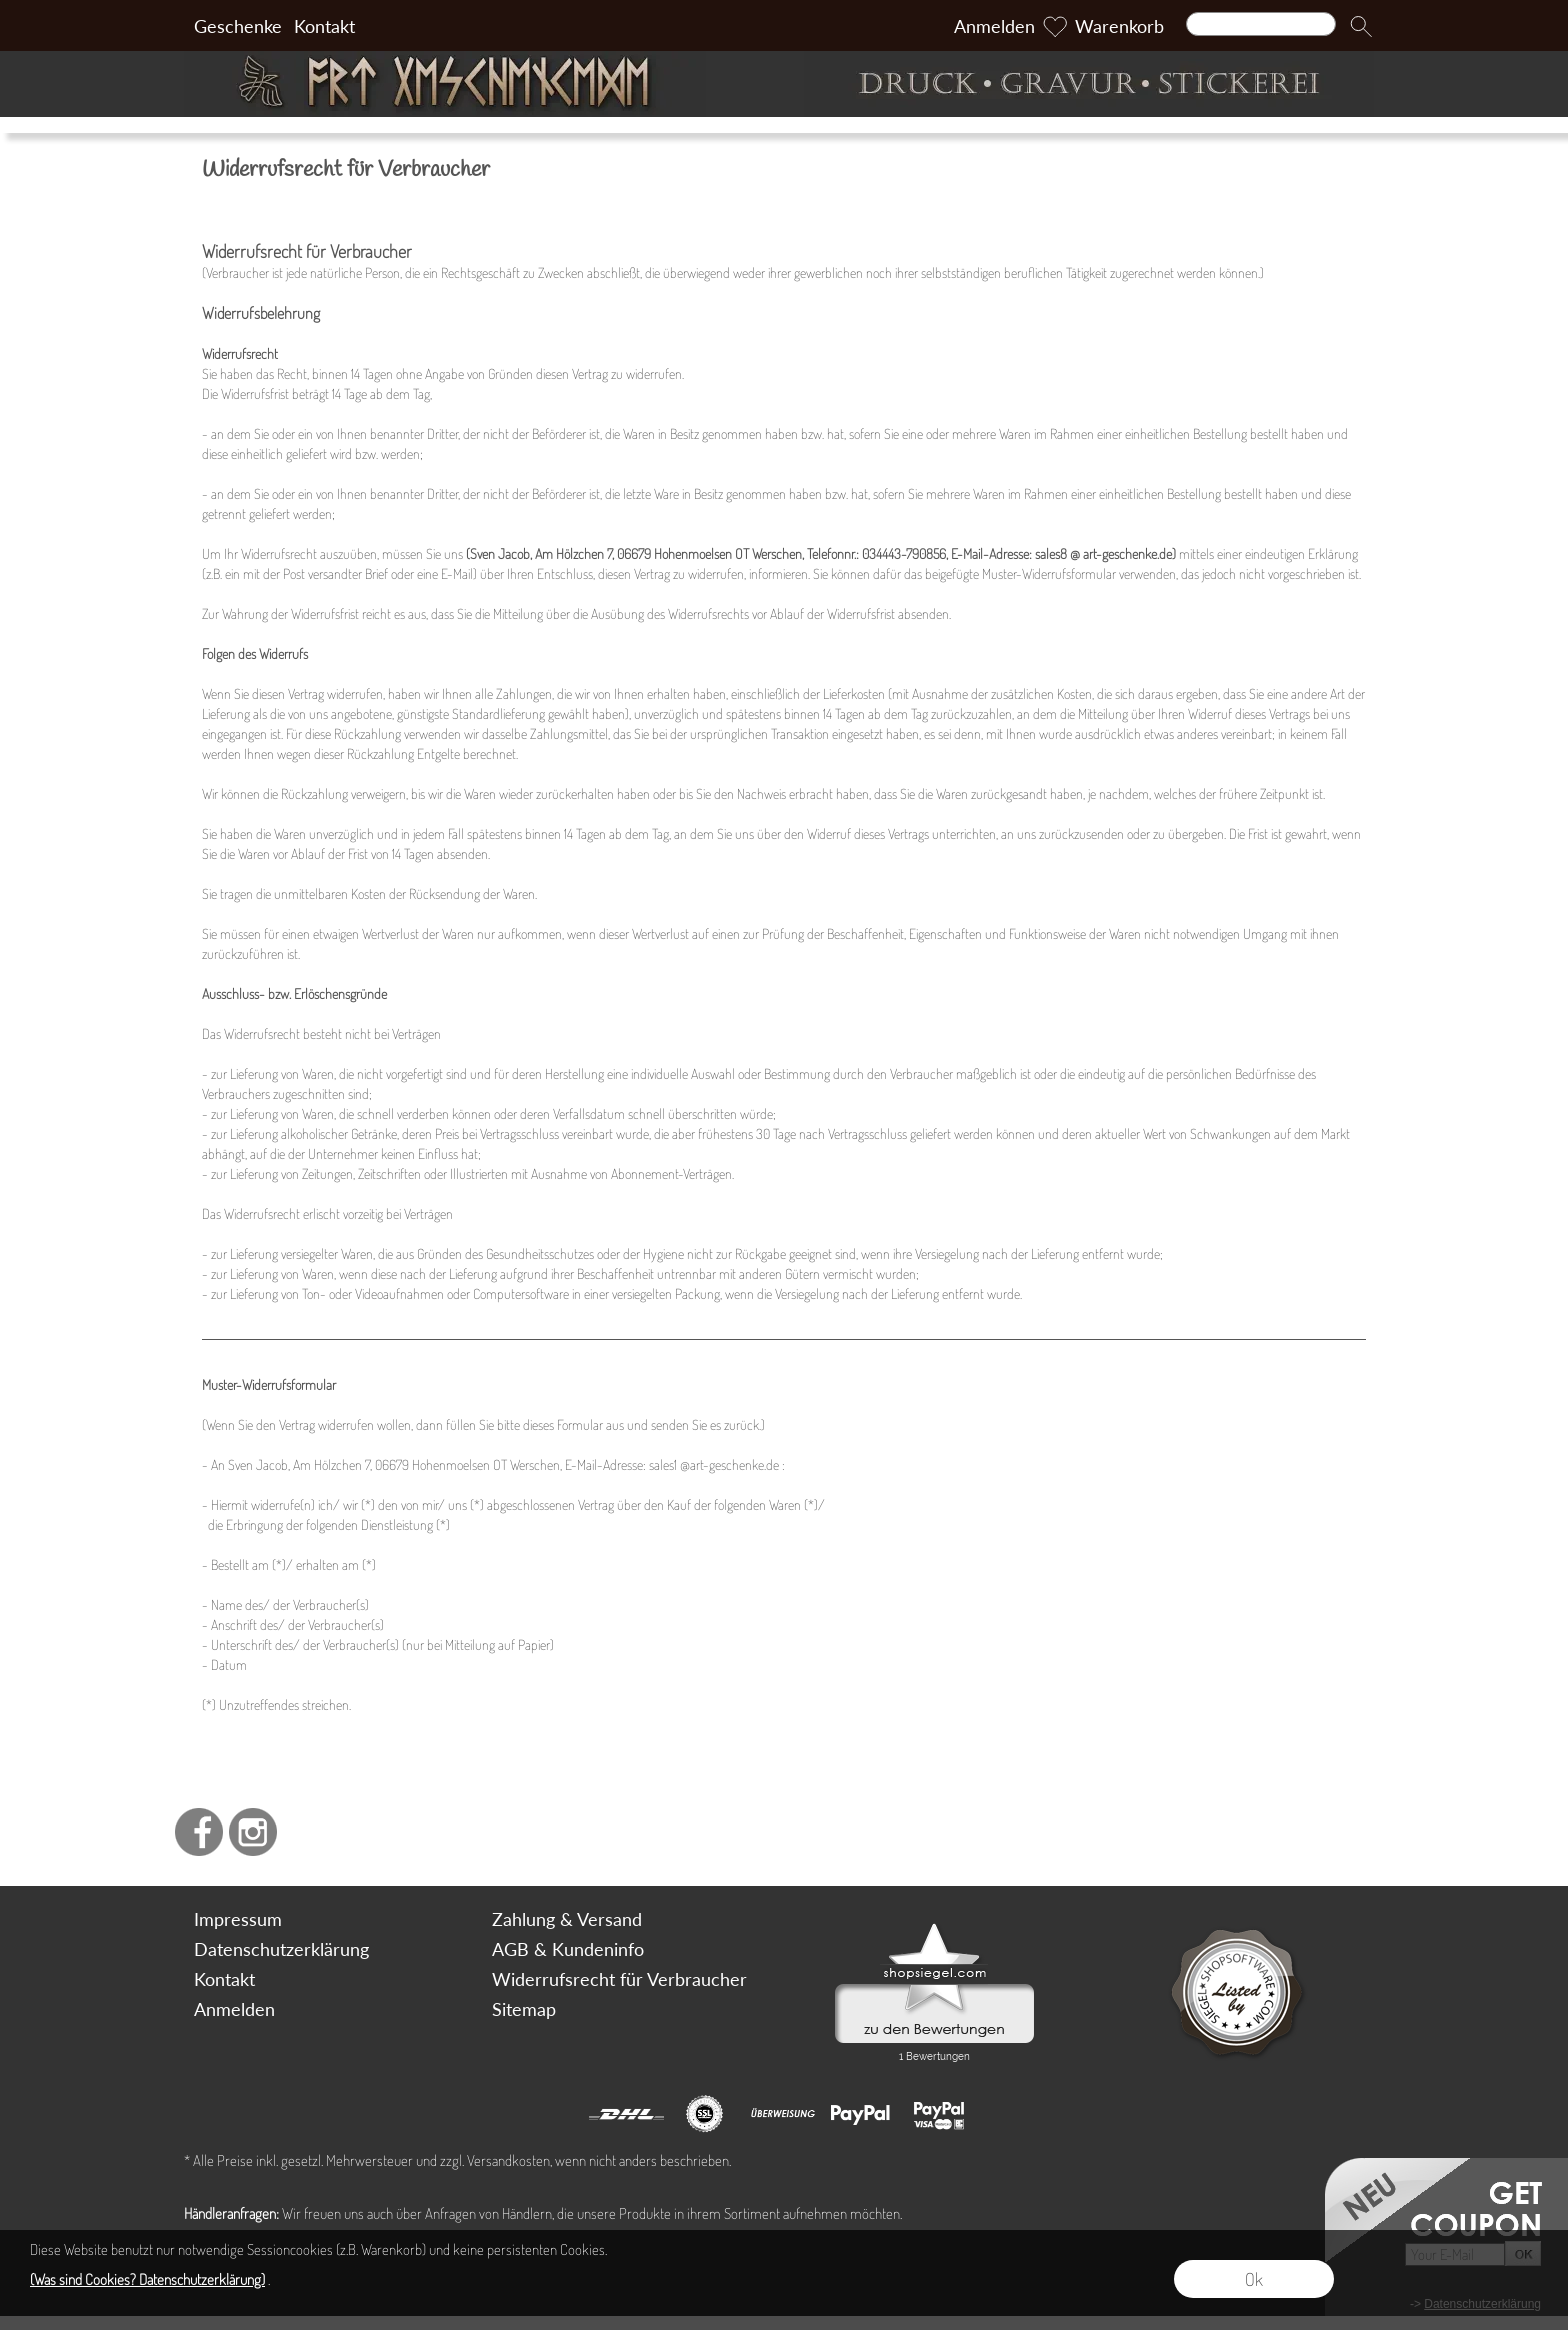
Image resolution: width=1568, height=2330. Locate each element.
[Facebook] (199, 1832)
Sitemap (524, 2009)
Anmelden (994, 26)
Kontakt (324, 26)
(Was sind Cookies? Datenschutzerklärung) (147, 2279)
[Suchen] (1261, 24)
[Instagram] (253, 1832)
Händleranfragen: (231, 2213)
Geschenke (238, 26)
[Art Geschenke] (479, 84)
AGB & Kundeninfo (568, 1949)
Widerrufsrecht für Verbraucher (619, 1979)
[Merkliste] (1055, 26)
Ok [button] (1254, 2279)
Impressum (238, 1919)
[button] (1361, 26)
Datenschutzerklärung (281, 1949)
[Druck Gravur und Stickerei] (1089, 84)
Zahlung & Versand (567, 1919)
